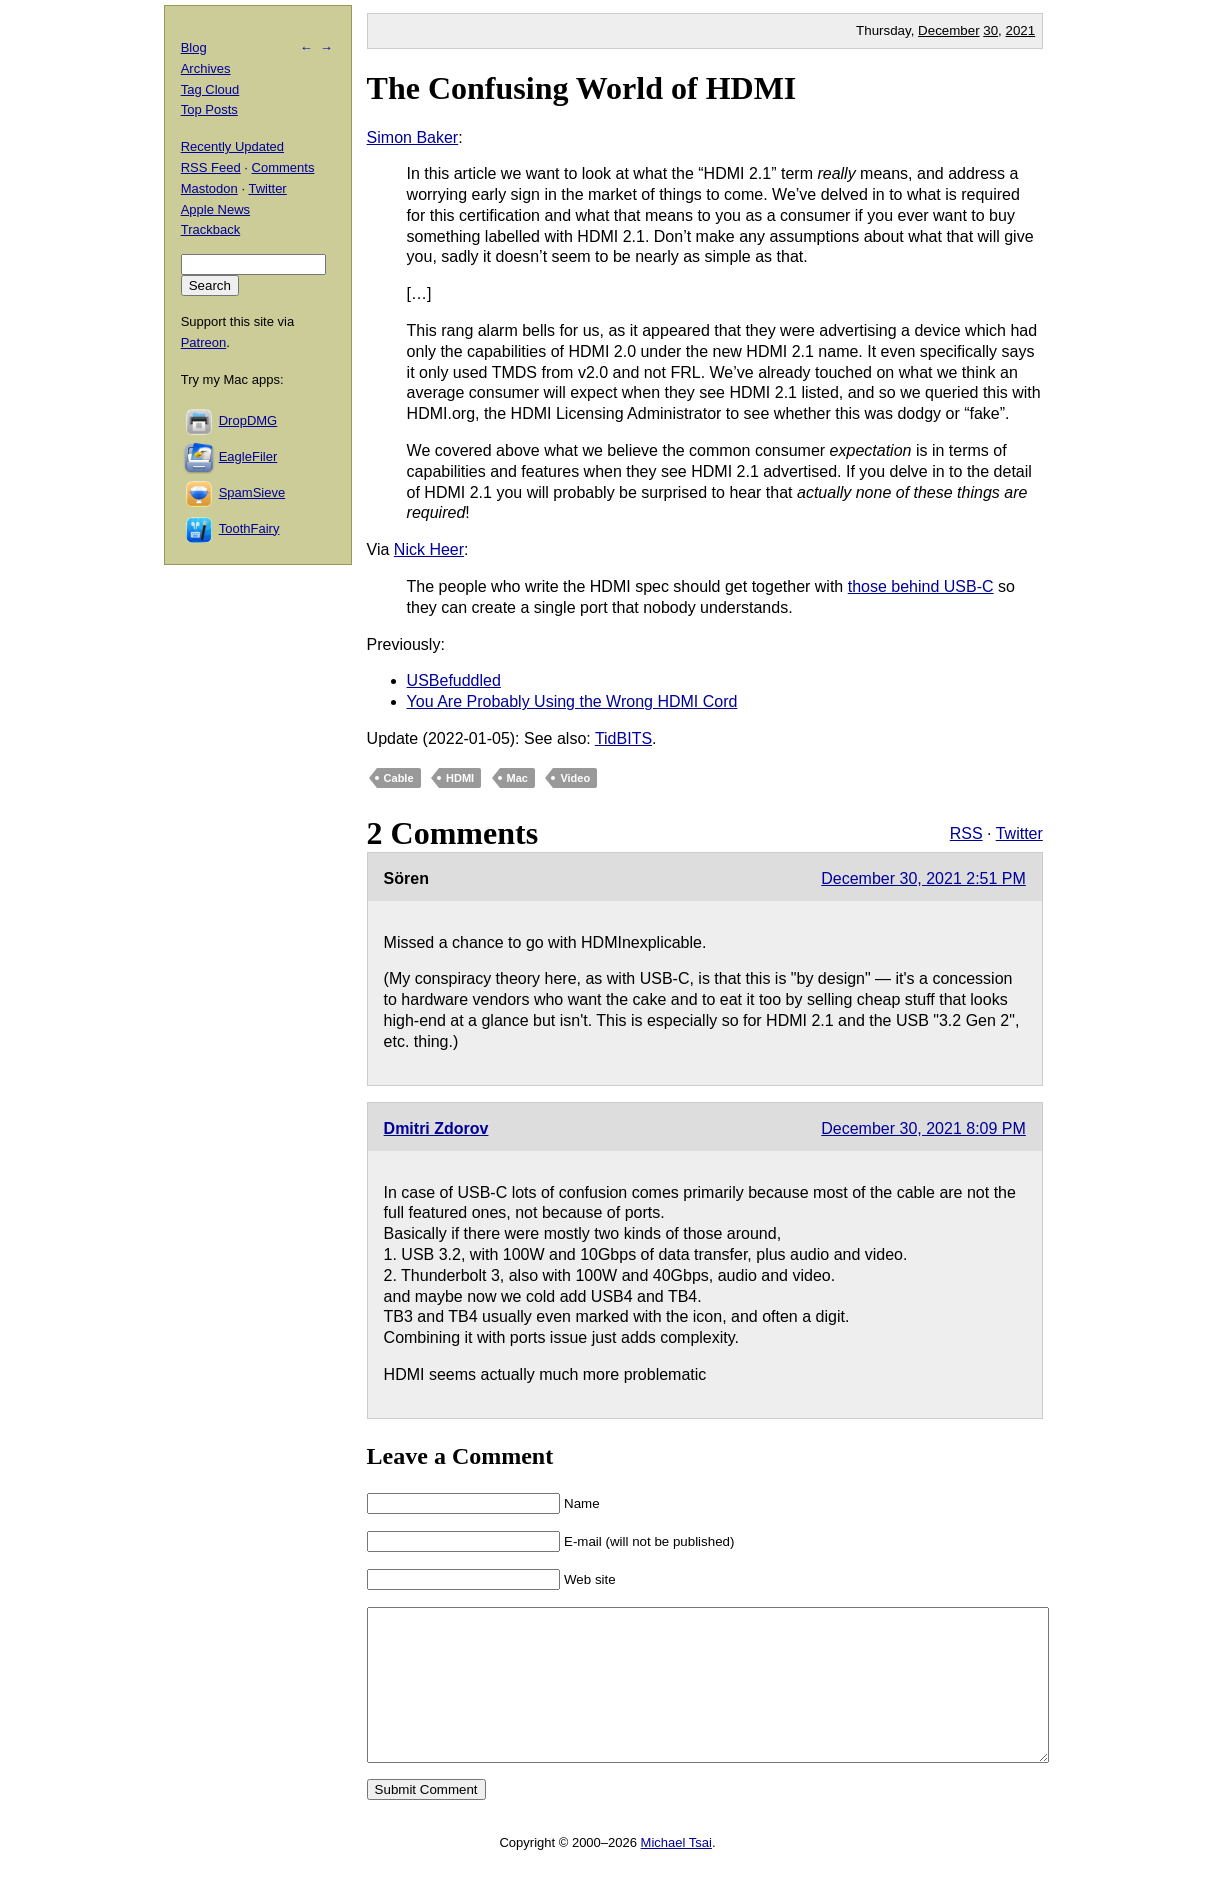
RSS (966, 833)
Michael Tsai (676, 1872)
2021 (1021, 30)
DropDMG (248, 420)
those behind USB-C (921, 586)
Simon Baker (413, 137)
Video (575, 778)
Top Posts (209, 109)
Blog (194, 47)
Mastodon (209, 188)
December (948, 30)
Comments (283, 167)
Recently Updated (232, 146)
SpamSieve (252, 492)
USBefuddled (454, 680)
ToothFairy (249, 528)
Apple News (215, 209)
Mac (517, 778)
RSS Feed (211, 167)
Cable (399, 778)
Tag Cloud (210, 89)
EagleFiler (248, 456)
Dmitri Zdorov (436, 1128)
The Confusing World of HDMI (582, 88)
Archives (206, 68)
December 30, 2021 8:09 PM (923, 1128)
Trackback (210, 229)
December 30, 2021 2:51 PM (923, 878)
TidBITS (623, 738)
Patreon (204, 342)
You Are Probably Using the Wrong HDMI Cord (572, 701)
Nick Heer (429, 549)
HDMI (460, 778)
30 (990, 30)
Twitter (1019, 833)
